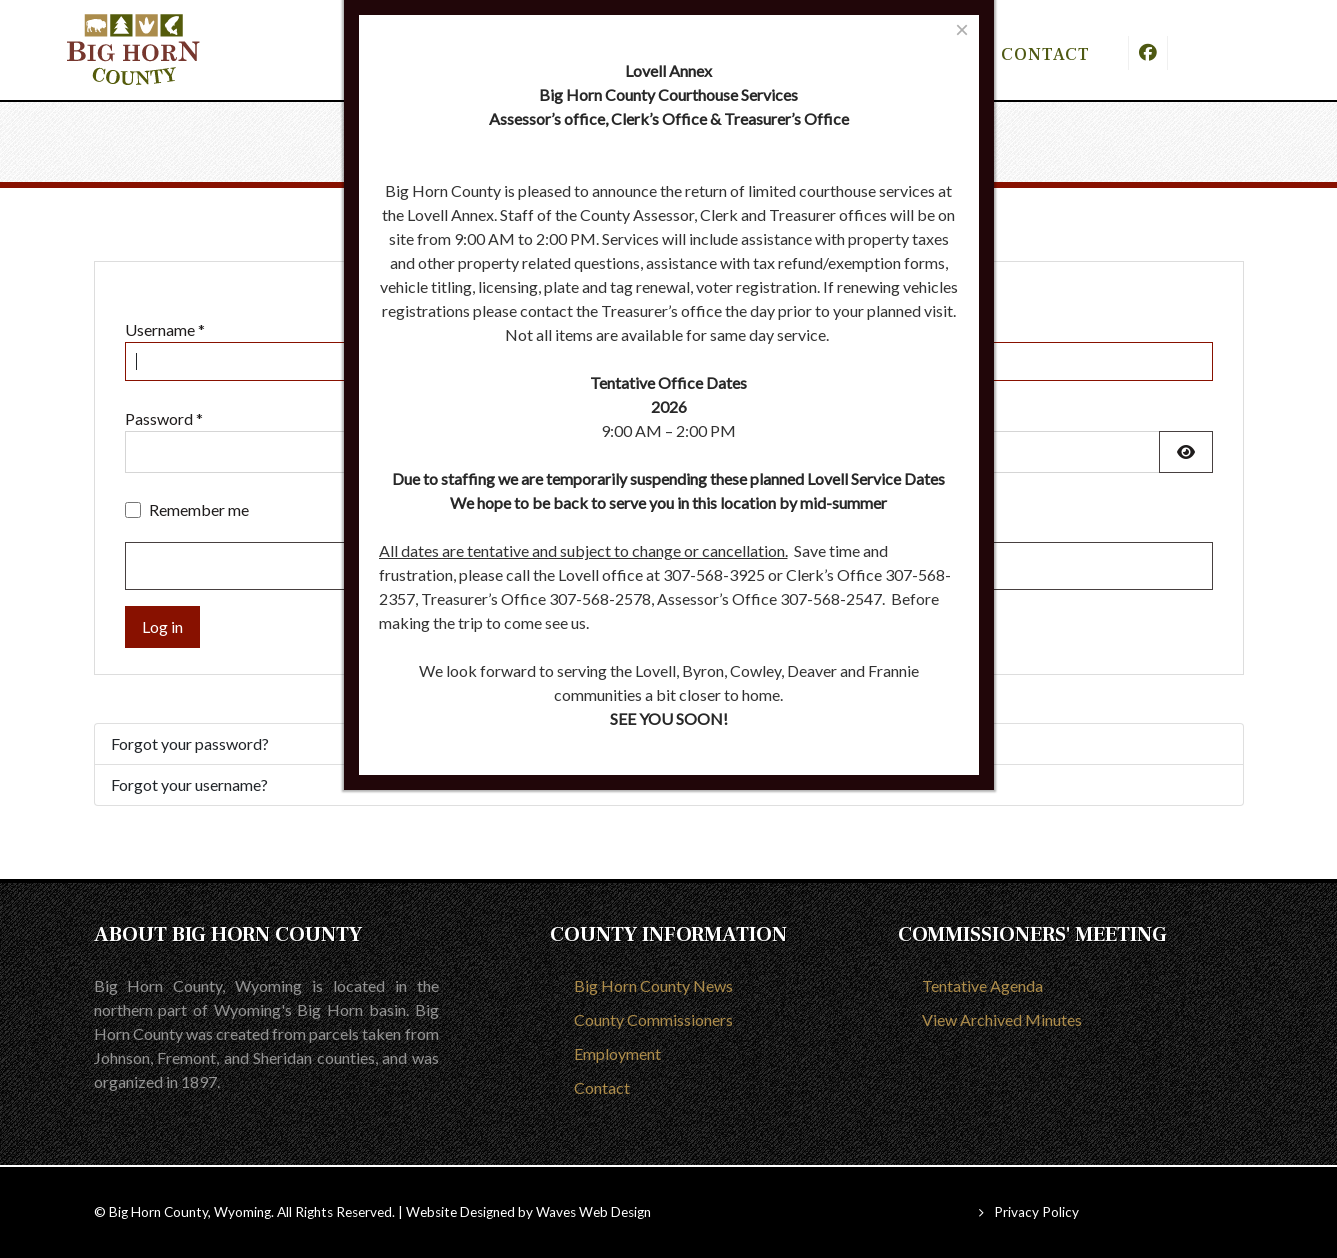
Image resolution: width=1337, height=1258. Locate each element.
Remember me (199, 509)
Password (164, 418)
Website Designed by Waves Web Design (528, 1212)
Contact (602, 1087)
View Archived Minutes (1002, 1019)
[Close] (961, 29)
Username (165, 329)
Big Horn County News (653, 985)
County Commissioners (653, 1019)
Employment (617, 1053)
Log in (162, 626)
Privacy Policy (1036, 1212)
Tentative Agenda (982, 985)
